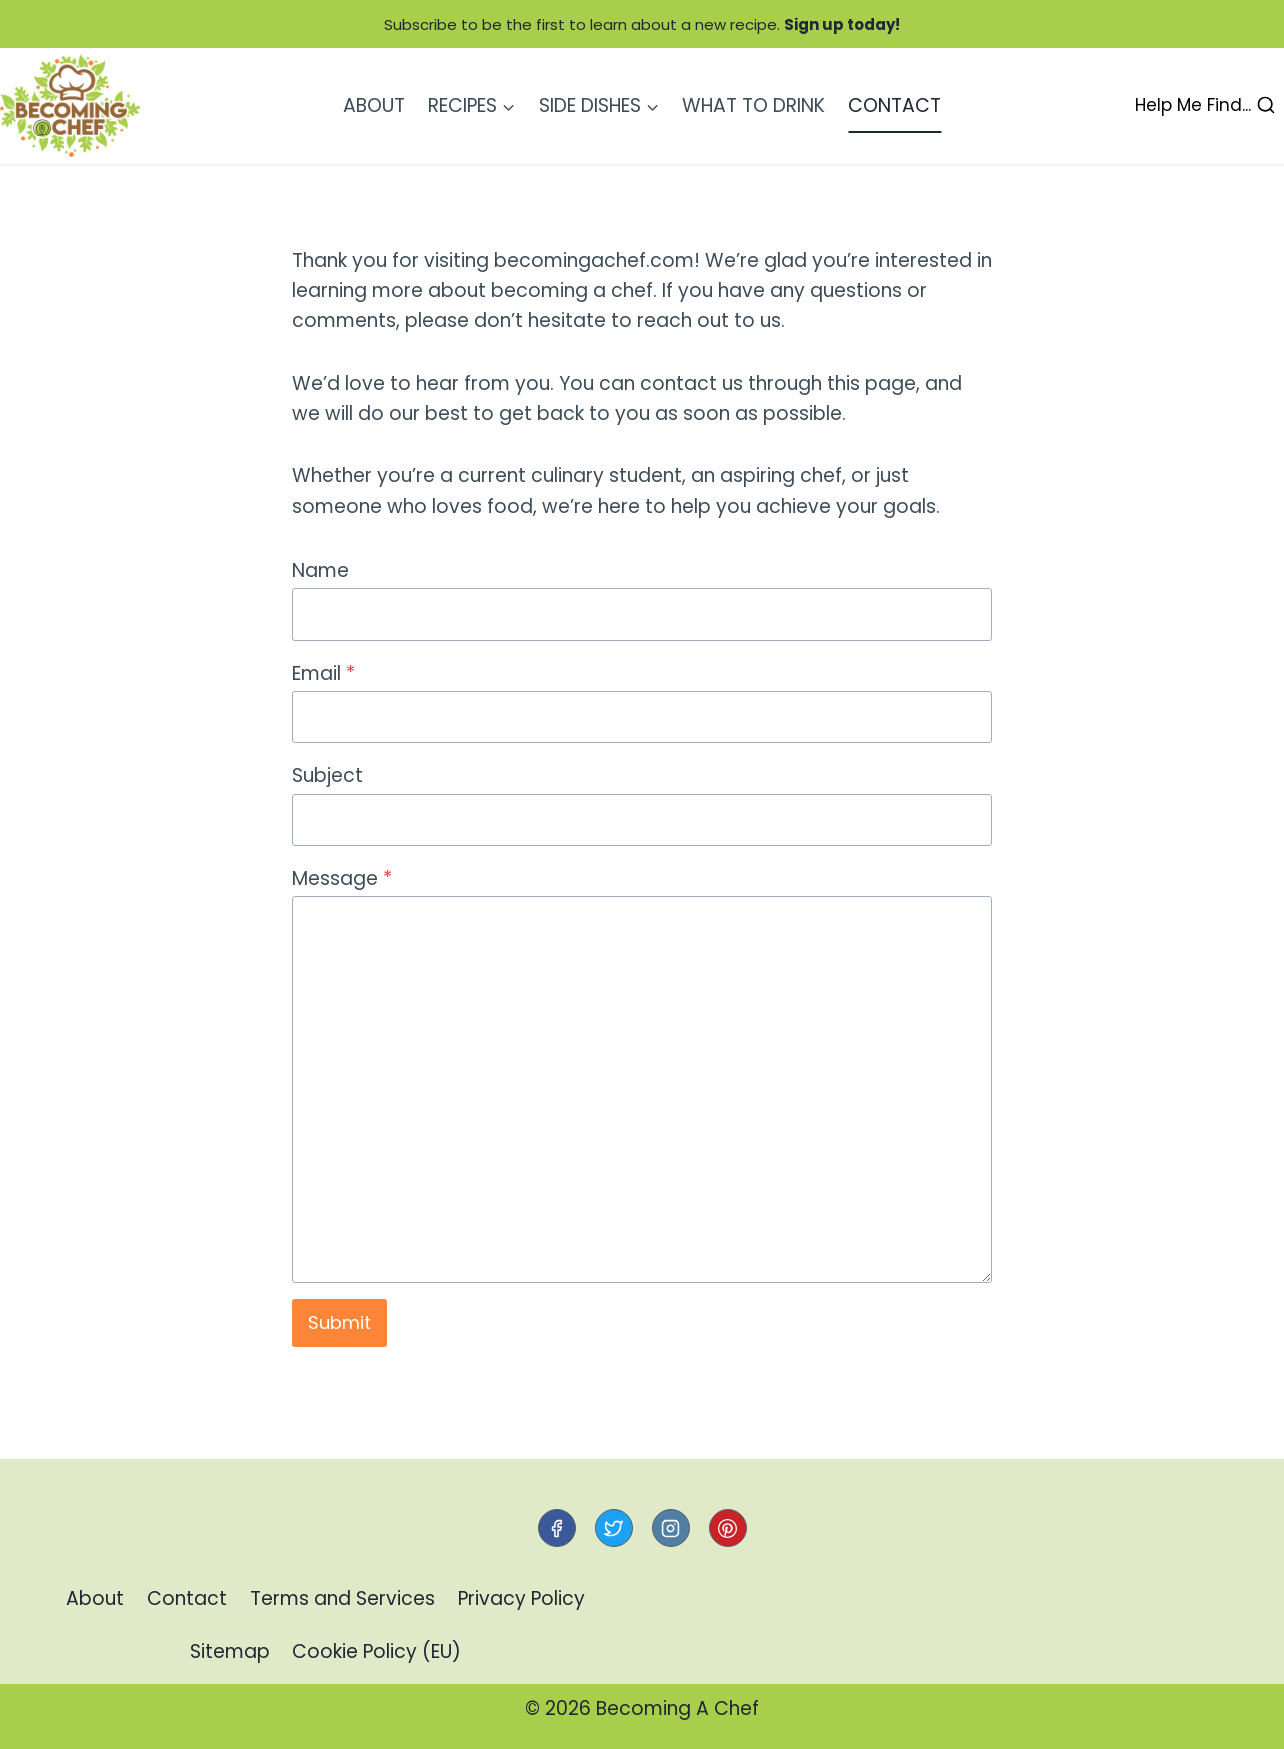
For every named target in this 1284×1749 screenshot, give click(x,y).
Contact (894, 105)
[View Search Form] (1205, 106)
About (374, 105)
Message (342, 878)
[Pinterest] (728, 1528)
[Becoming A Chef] (70, 106)
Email (323, 673)
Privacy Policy (521, 1598)
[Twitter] (614, 1528)
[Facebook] (557, 1528)
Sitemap (230, 1651)
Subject (327, 775)
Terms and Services (342, 1598)
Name (320, 570)
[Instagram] (671, 1528)
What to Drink (753, 105)
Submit (339, 1322)
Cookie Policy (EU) (376, 1651)
